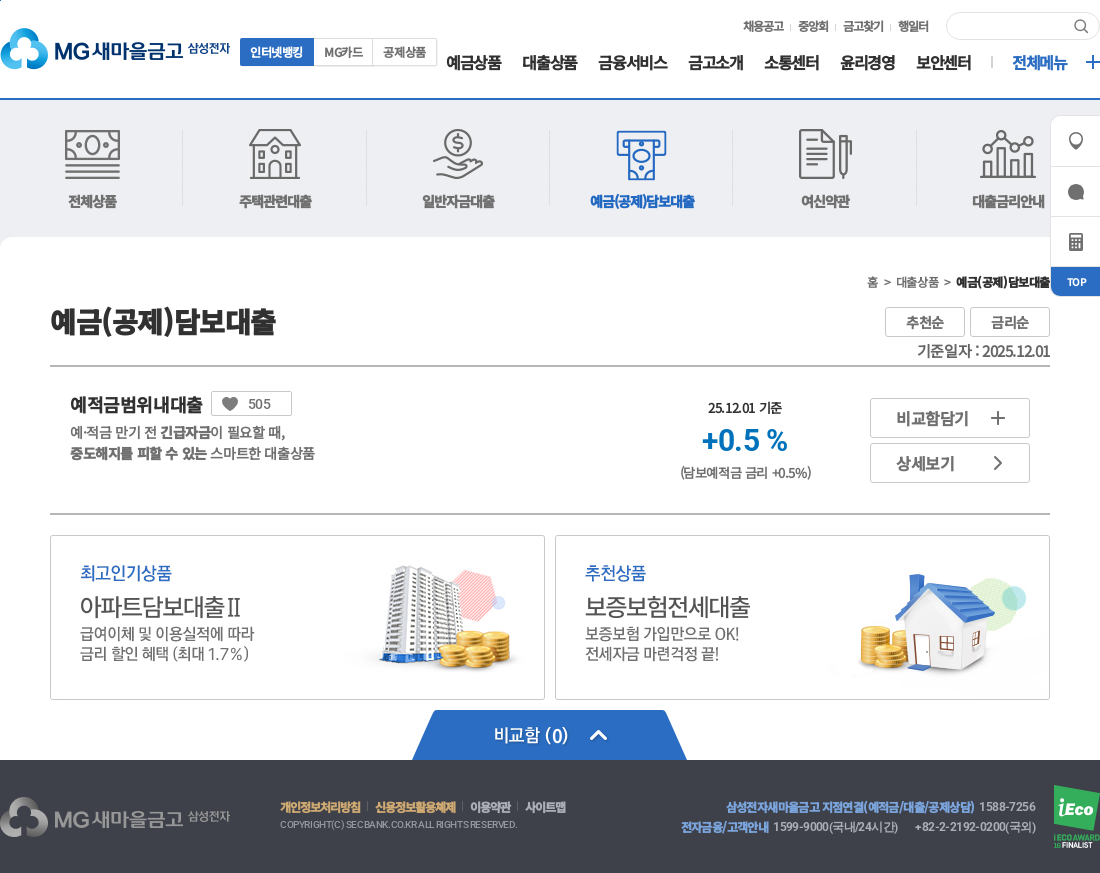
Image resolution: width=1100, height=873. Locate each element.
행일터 (913, 26)
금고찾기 (863, 26)
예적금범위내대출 (136, 404)
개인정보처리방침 (320, 807)
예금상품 (473, 64)
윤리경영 (867, 64)
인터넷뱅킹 (276, 51)
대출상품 (549, 64)
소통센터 (791, 64)
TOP (1076, 281)
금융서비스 (632, 64)
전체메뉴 (1039, 64)
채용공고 (763, 26)
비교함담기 (932, 418)
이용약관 (490, 807)
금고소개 (715, 64)
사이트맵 (545, 807)
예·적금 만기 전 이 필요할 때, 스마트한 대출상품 (192, 442)
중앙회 (813, 26)
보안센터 (943, 64)
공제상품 (404, 51)
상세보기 (925, 463)
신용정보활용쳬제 (415, 807)
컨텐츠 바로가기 (0, 0)
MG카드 (343, 51)
